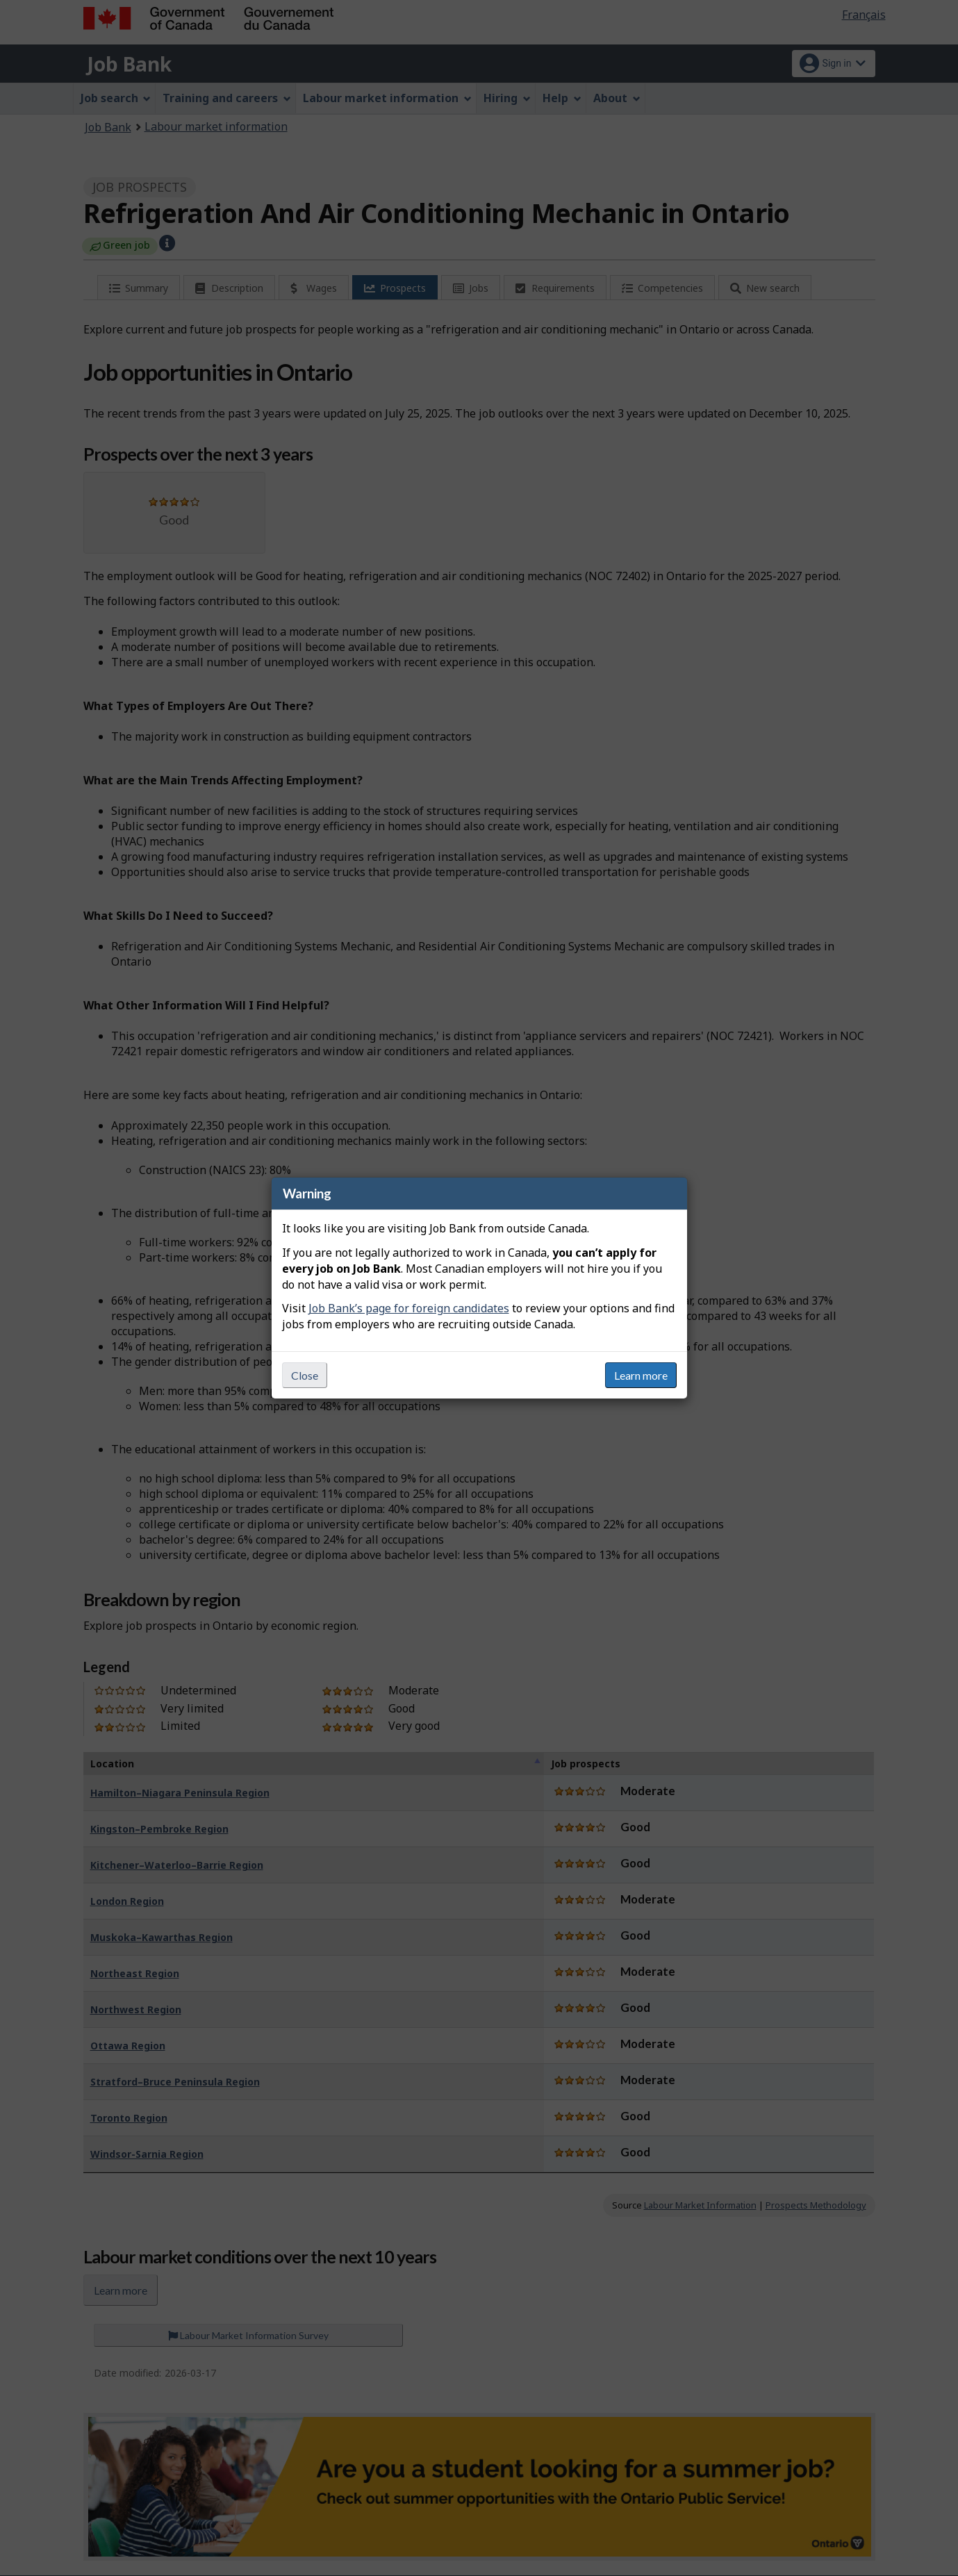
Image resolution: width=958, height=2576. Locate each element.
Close (304, 1375)
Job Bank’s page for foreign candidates (408, 1308)
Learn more (641, 1375)
